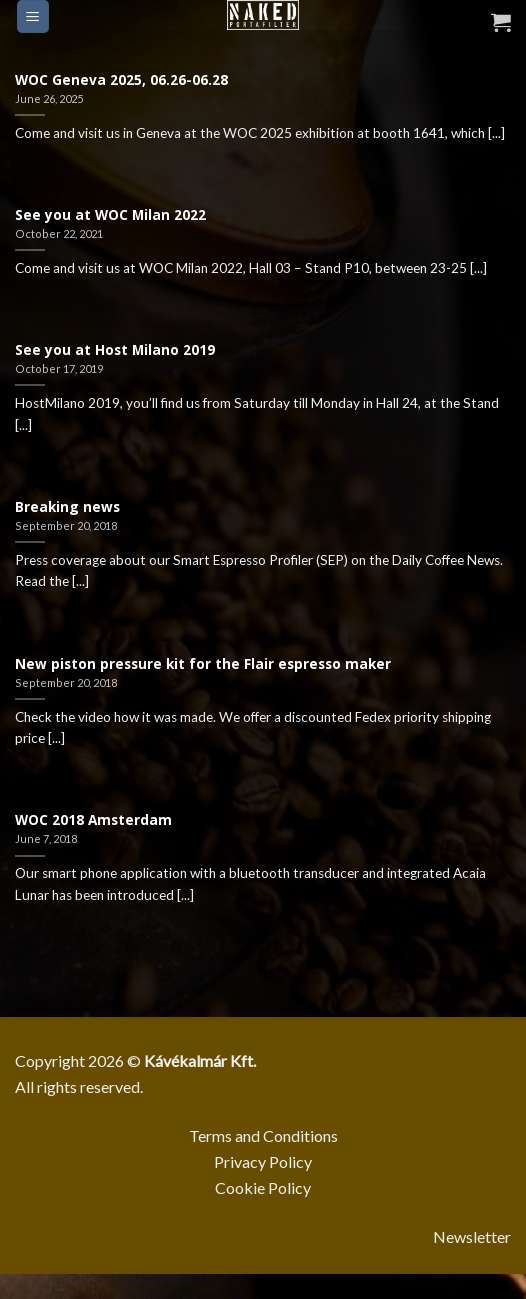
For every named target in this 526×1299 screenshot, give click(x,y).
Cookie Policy (263, 1187)
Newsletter (472, 1236)
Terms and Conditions (263, 1135)
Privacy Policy (263, 1161)
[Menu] (33, 16)
